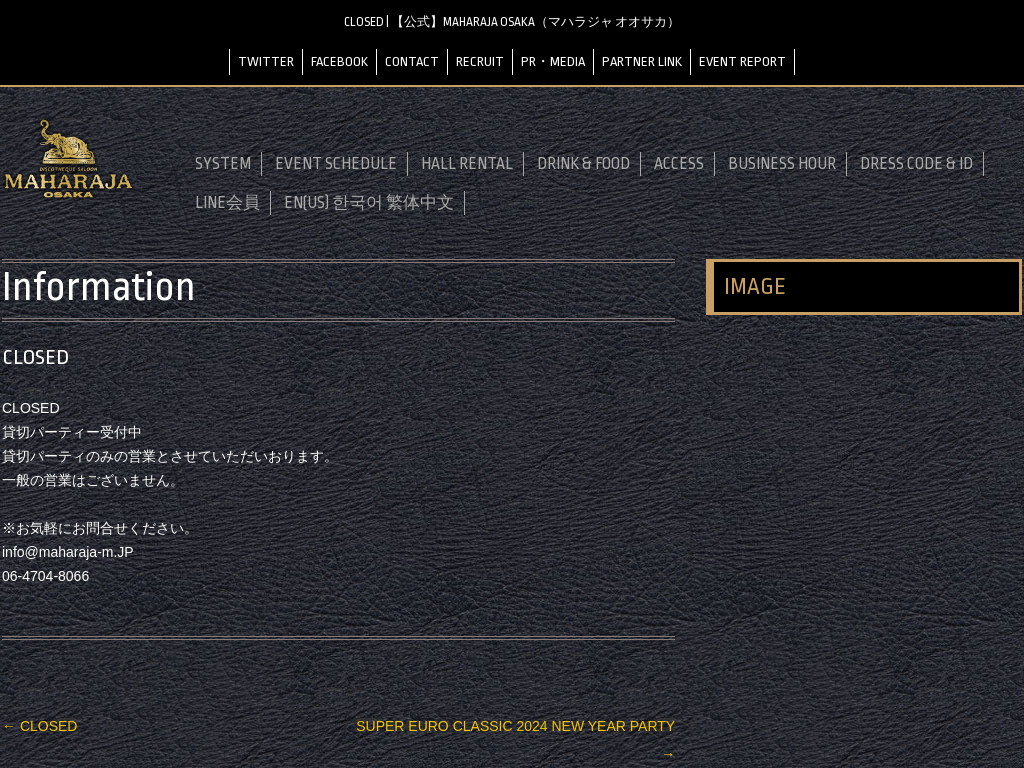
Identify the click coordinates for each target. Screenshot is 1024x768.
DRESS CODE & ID (916, 164)
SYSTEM (223, 164)
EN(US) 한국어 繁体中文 (369, 203)
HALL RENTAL (467, 164)
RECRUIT (480, 61)
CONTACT (412, 61)
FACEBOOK (339, 61)
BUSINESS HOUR (782, 164)
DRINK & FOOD (583, 164)
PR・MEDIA (553, 61)
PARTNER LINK (642, 61)
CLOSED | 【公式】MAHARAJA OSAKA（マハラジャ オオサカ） (512, 22)
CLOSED (39, 726)
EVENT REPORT (742, 61)
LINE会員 (227, 203)
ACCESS (679, 164)
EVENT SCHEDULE (336, 164)
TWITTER (266, 61)
